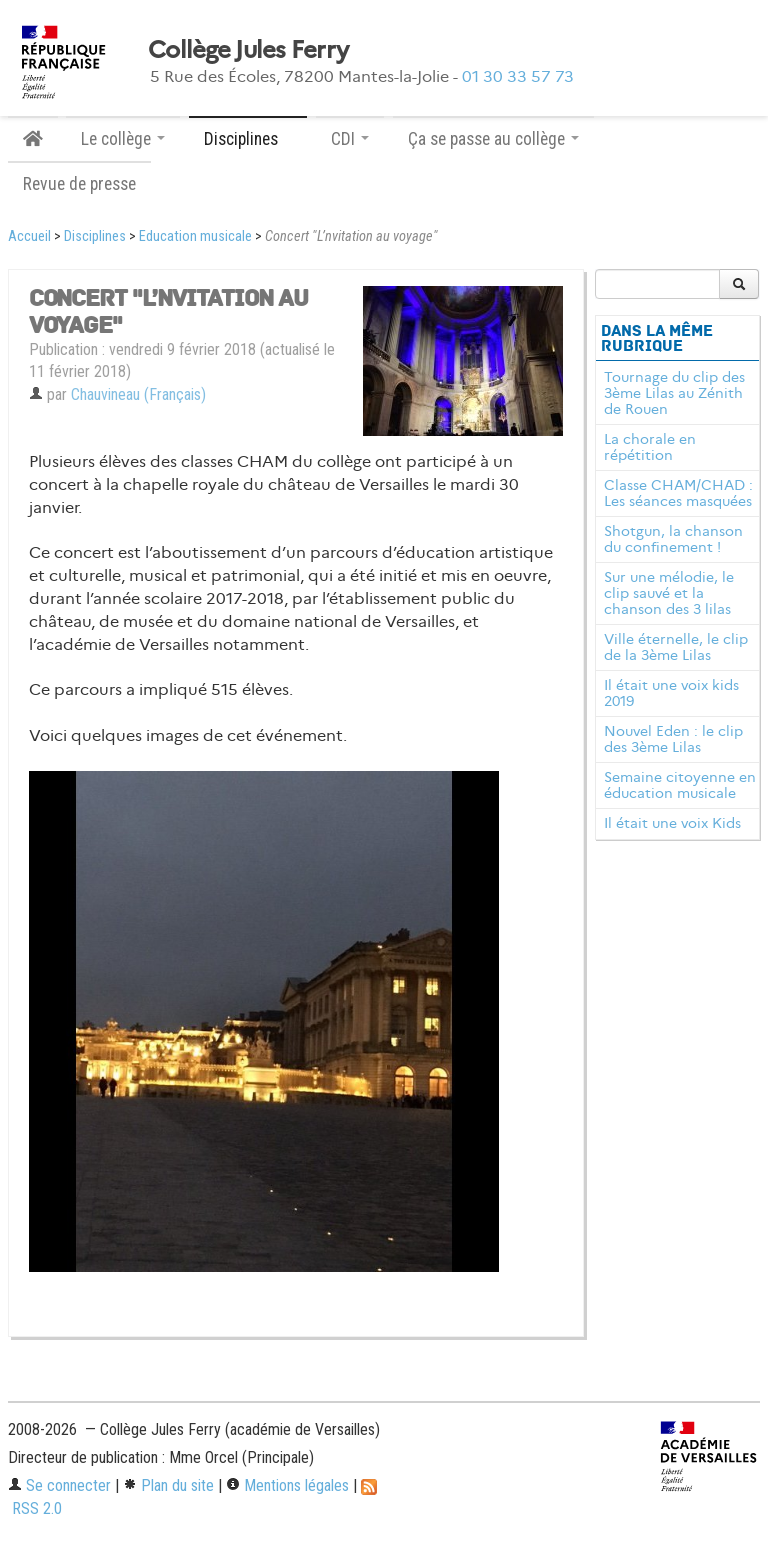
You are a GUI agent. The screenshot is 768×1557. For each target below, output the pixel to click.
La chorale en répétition (650, 447)
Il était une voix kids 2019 (671, 693)
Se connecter (59, 1485)
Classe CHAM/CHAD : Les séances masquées (678, 493)
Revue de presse (79, 184)
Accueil (29, 236)
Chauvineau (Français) (138, 394)
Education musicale (195, 236)
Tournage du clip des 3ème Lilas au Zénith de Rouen (674, 393)
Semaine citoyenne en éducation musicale (680, 785)
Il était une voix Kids (672, 823)
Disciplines (95, 236)
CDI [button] (350, 139)
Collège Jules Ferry (248, 50)
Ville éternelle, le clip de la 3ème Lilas (676, 647)
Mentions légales (287, 1485)
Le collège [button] (123, 139)
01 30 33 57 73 (518, 76)
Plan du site (168, 1485)
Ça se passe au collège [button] (493, 139)
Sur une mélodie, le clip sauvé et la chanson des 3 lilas (669, 593)
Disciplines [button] (248, 139)
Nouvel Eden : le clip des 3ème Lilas (673, 739)
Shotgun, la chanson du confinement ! (673, 539)
